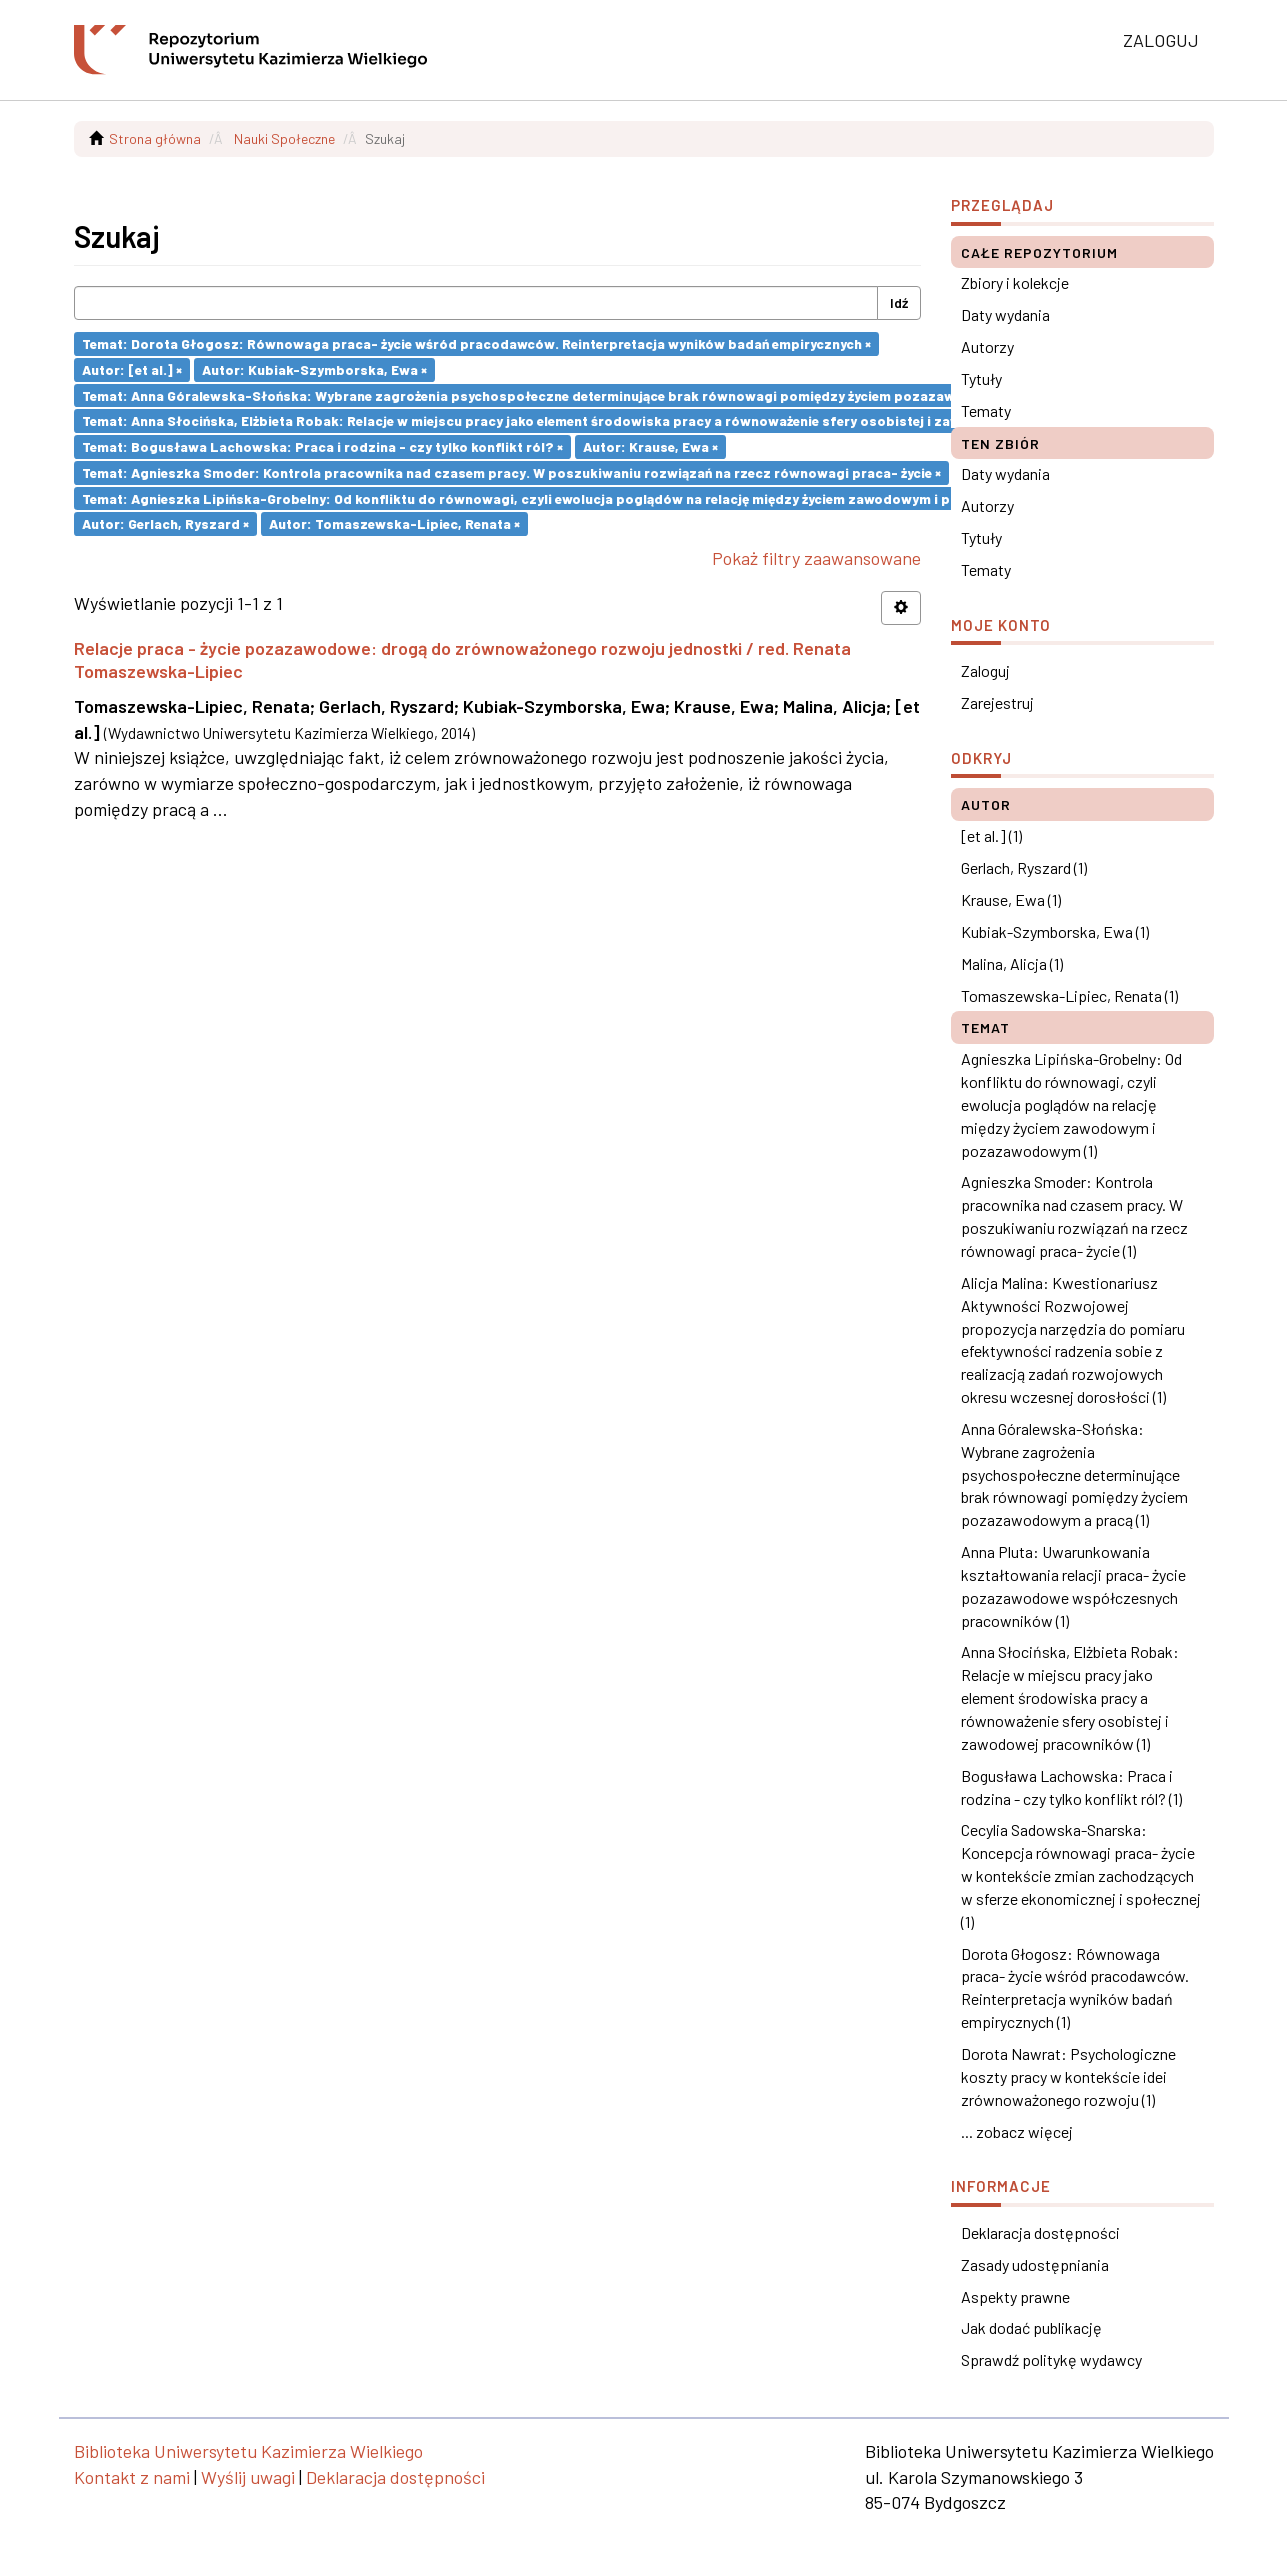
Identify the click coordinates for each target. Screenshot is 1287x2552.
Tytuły (981, 378)
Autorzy (987, 346)
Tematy (986, 410)
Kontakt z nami (132, 2477)
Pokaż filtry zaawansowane (816, 558)
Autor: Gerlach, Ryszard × (165, 523)
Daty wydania (1005, 314)
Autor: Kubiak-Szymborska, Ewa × (314, 369)
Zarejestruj (997, 702)
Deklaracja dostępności (1040, 2232)
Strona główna (155, 138)
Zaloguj (985, 670)
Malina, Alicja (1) (1012, 963)
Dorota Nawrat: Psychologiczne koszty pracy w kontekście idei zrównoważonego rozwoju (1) (1068, 2076)
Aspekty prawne (1015, 2296)
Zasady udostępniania (1035, 2264)
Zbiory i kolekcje (1015, 282)
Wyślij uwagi (248, 2477)
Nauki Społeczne (284, 138)
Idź (899, 302)
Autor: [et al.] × (132, 369)
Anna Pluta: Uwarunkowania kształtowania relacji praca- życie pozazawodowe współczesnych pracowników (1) (1073, 1586)
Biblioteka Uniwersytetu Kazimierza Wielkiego (248, 2451)
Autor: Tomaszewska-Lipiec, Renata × (394, 523)
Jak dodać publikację (1031, 2327)
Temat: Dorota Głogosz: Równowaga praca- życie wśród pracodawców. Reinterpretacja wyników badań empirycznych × (476, 343)
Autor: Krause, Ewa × (650, 446)
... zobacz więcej (1017, 2131)
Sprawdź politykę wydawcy (1051, 2359)
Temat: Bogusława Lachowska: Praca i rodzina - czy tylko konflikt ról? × (322, 446)
